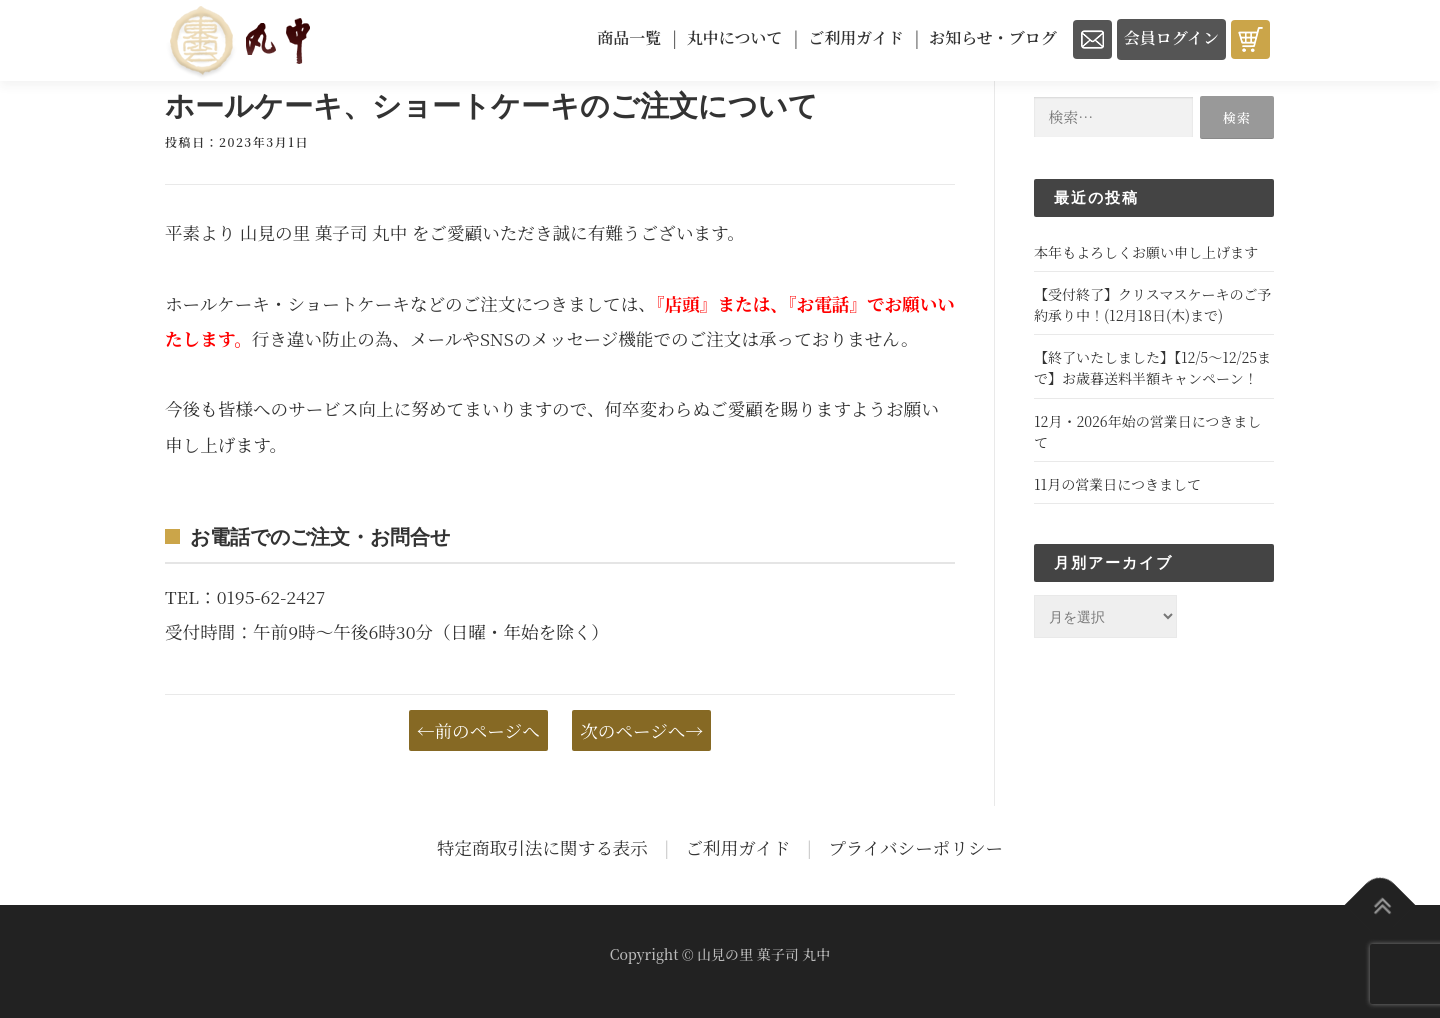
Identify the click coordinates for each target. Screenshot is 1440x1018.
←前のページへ (478, 730)
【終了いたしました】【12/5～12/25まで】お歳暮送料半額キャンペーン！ (1152, 367)
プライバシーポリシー (915, 847)
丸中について (735, 37)
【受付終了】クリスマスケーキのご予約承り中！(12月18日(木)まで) (1152, 304)
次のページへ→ (641, 730)
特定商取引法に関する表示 (542, 847)
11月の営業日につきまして (1117, 484)
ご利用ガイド (856, 37)
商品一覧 (629, 37)
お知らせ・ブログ (993, 37)
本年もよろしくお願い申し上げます (1146, 252)
